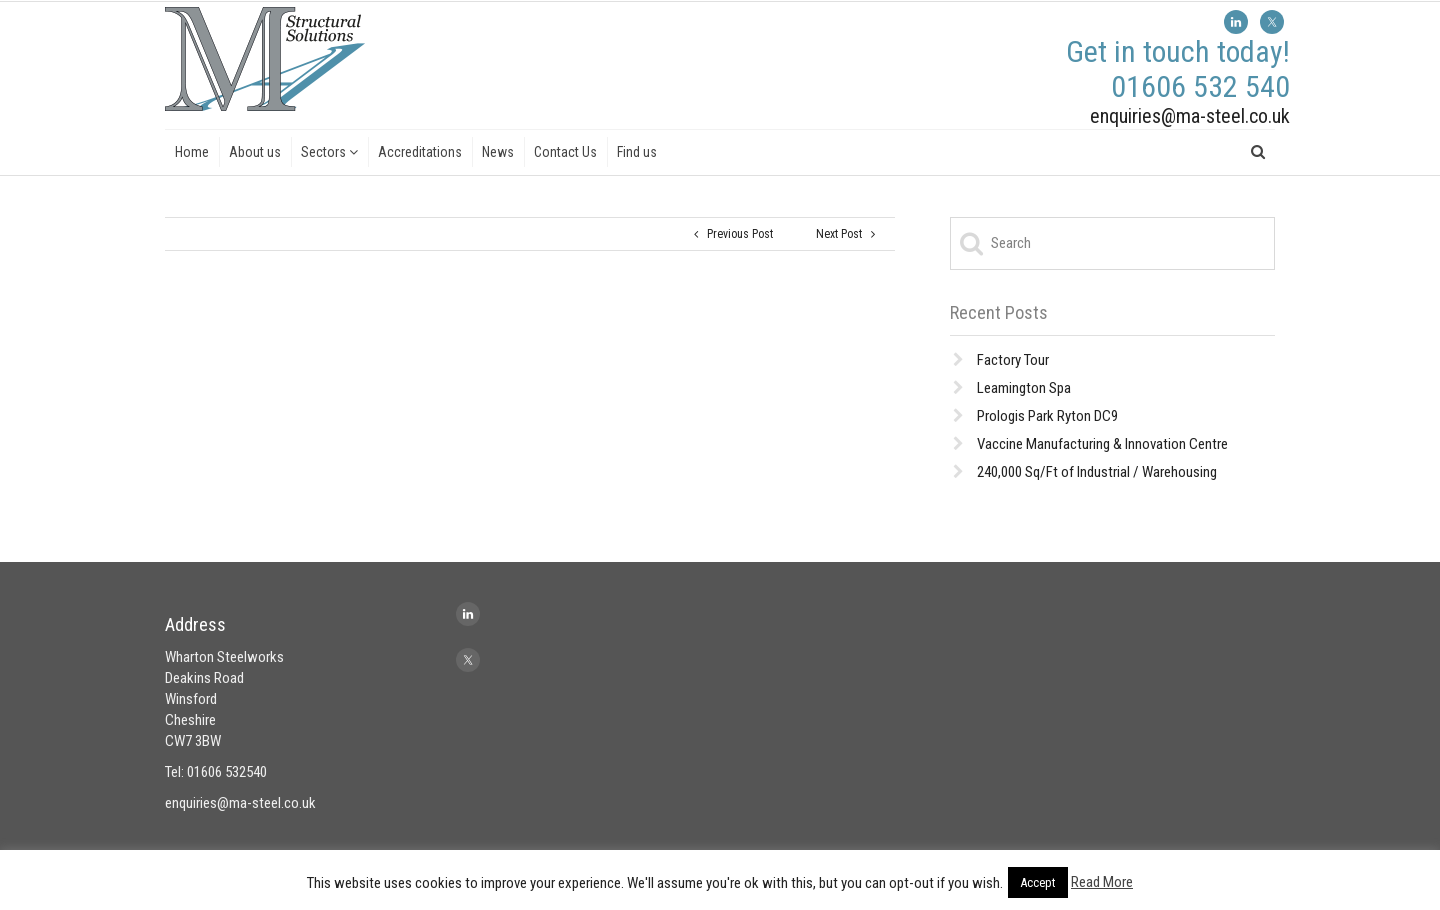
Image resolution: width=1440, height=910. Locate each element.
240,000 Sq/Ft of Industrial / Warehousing (1097, 472)
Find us (637, 152)
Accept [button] (1038, 882)
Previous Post (733, 234)
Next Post (845, 234)
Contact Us (565, 152)
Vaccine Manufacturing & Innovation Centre (1102, 444)
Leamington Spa (1024, 388)
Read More (1102, 882)
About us (255, 152)
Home (192, 152)
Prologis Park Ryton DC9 (1047, 416)
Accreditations (420, 152)
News (498, 152)
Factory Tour (1013, 360)
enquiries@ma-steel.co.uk (1190, 116)
